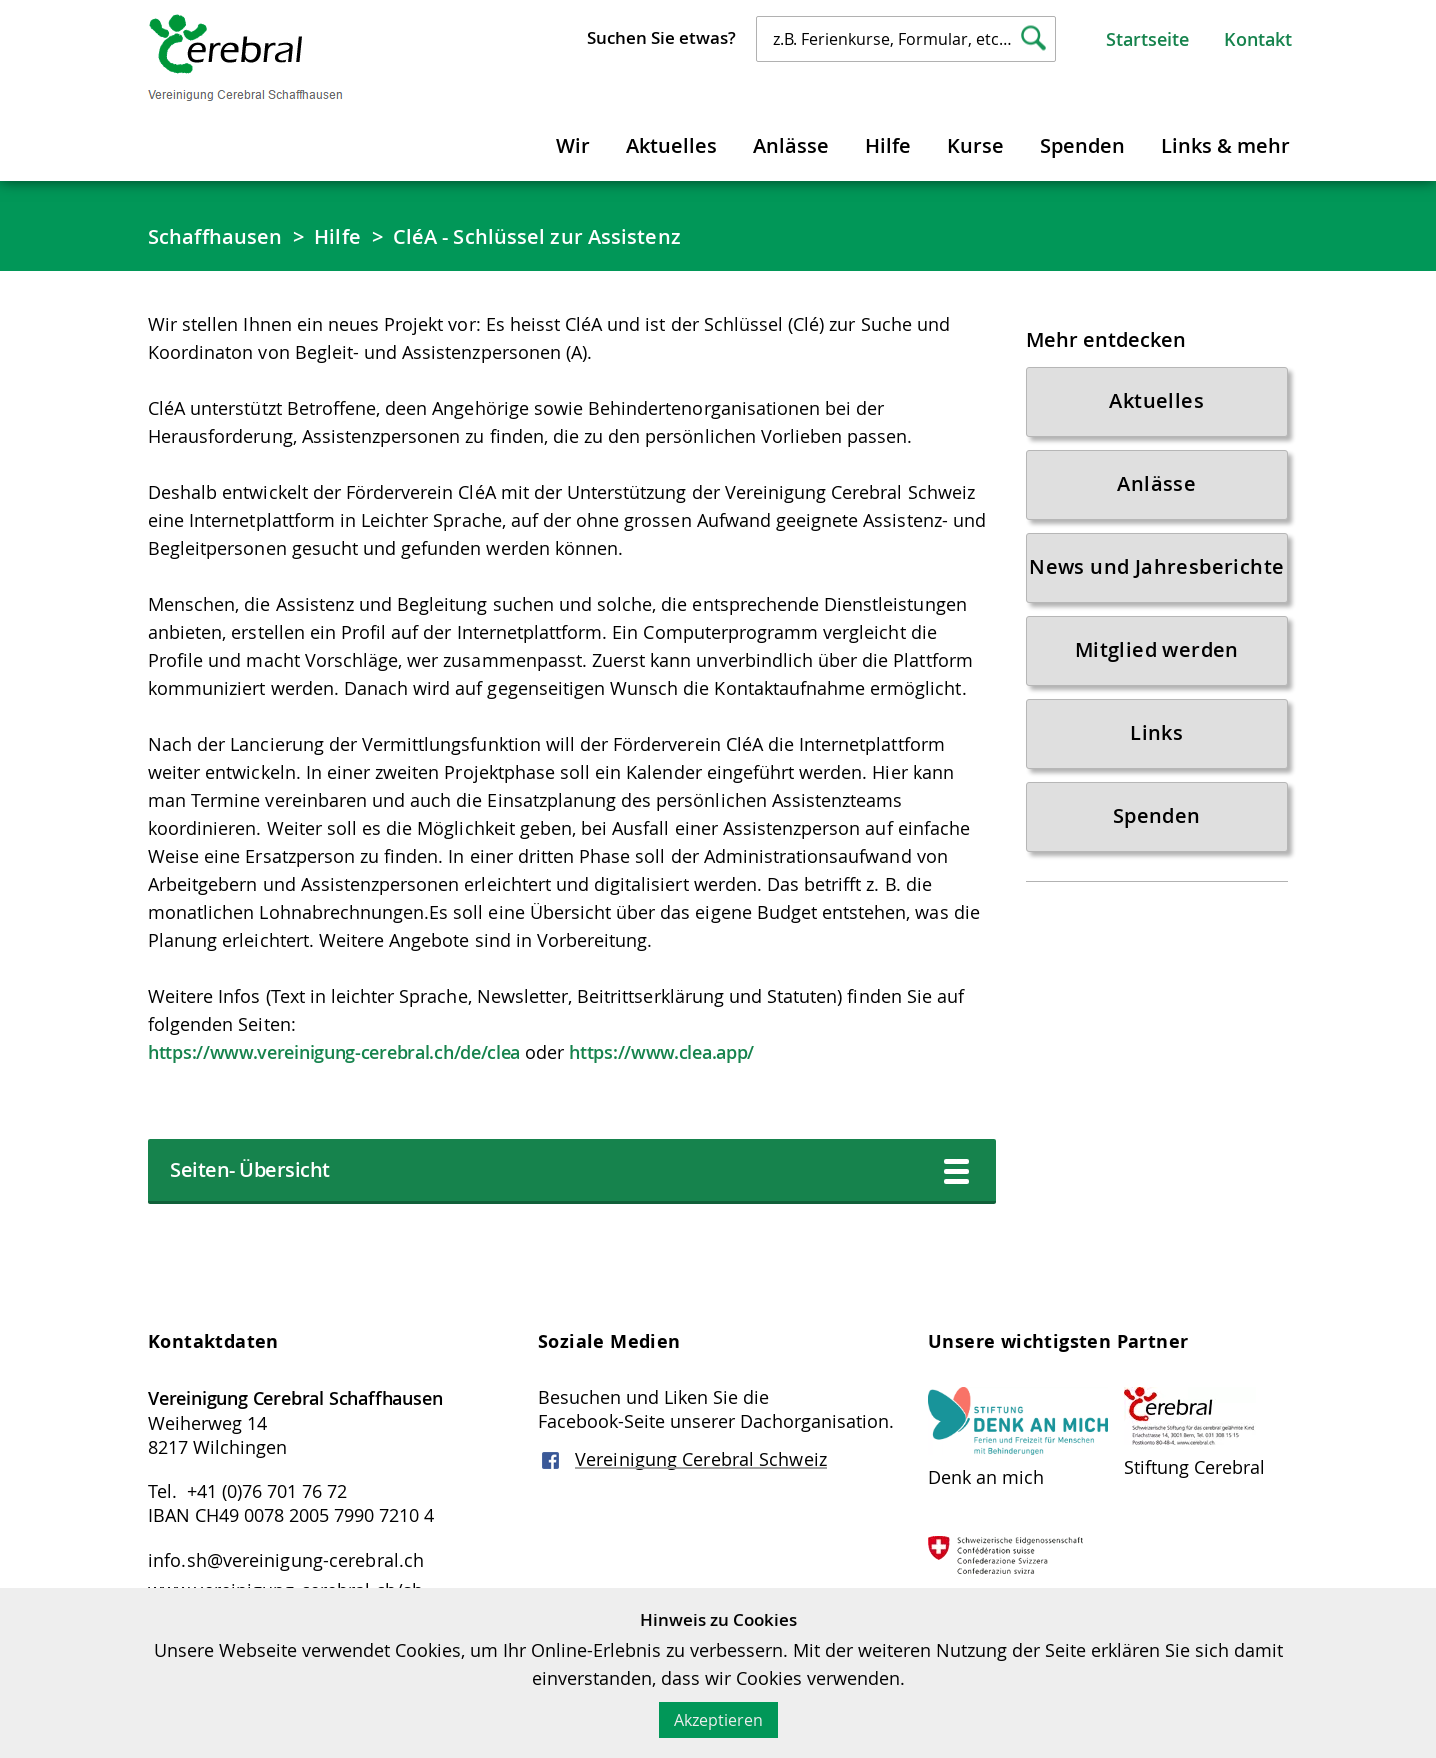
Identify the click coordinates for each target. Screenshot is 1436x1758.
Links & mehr (1225, 145)
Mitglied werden (1157, 649)
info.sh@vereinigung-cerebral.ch (286, 1560)
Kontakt (1258, 39)
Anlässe (791, 145)
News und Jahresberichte (1156, 566)
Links (1156, 732)
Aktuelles (671, 145)
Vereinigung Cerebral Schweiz (701, 1459)
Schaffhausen (215, 236)
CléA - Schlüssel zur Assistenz (537, 236)
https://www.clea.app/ (661, 1052)
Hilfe (888, 145)
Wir (573, 145)
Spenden (1082, 145)
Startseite (1147, 39)
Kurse (975, 145)
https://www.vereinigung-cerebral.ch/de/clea (334, 1052)
